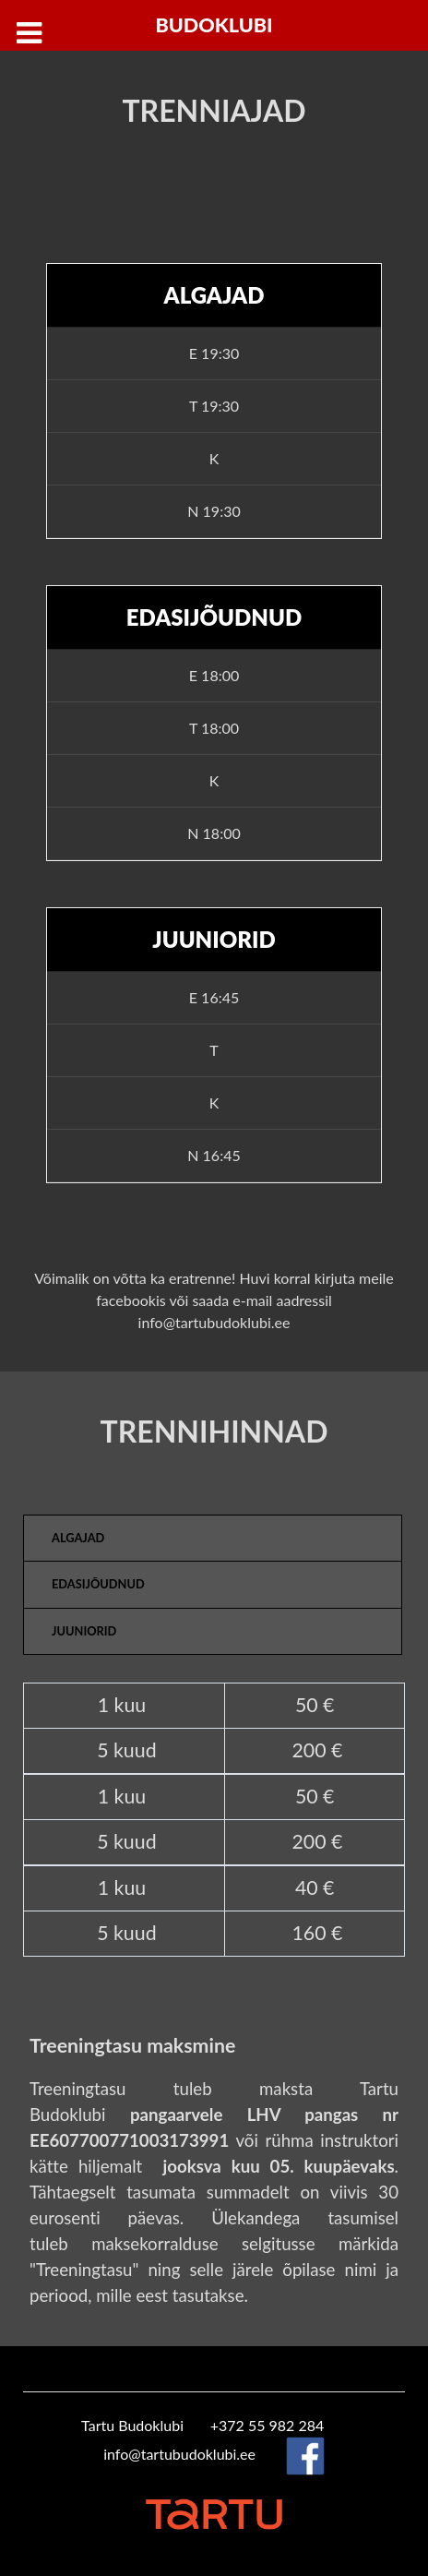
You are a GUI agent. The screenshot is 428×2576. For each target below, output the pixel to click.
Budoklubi (213, 25)
